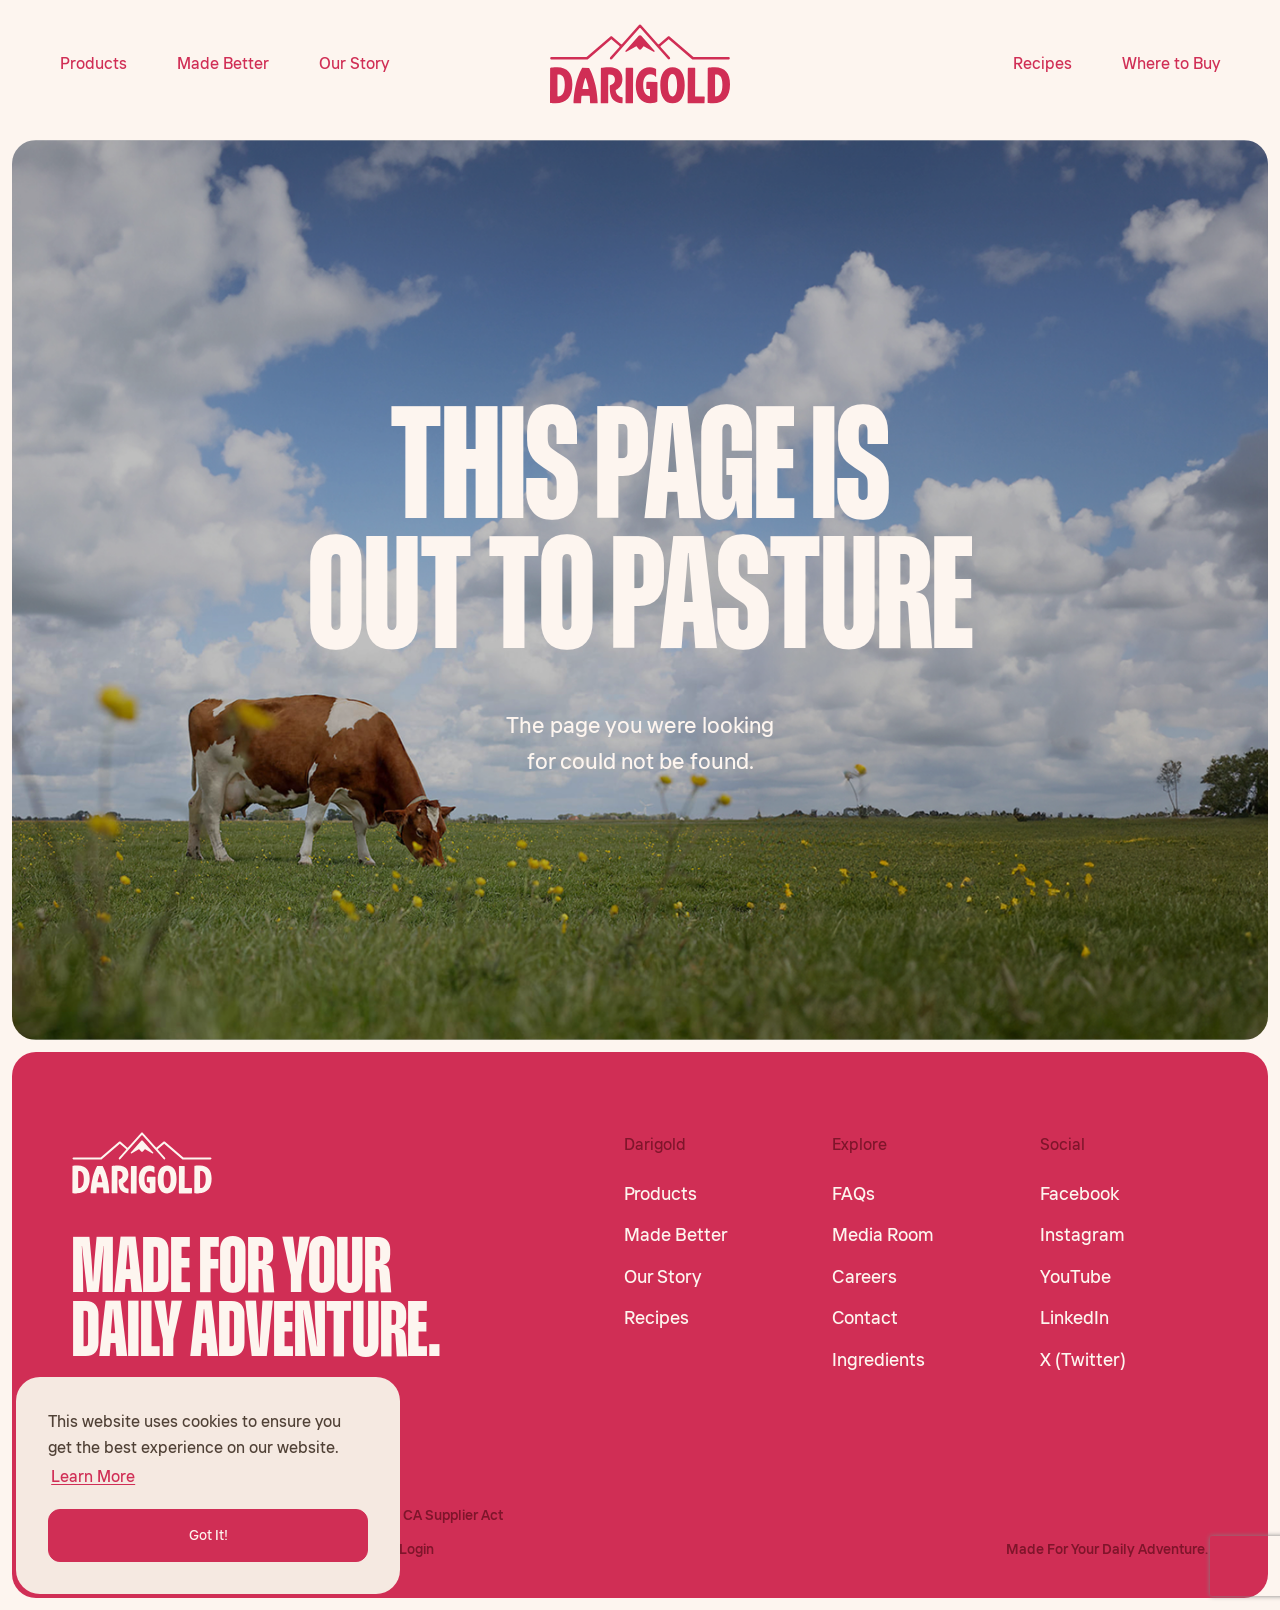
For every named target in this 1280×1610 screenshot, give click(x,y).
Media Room (883, 1235)
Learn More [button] (93, 1476)
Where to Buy (1171, 63)
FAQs (853, 1194)
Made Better (223, 63)
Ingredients (878, 1360)
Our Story (354, 63)
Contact (865, 1318)
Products (93, 63)
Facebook (1079, 1194)
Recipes (1042, 63)
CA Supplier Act (453, 1515)
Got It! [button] (208, 1535)
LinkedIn (1074, 1318)
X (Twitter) (1083, 1360)
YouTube (1075, 1277)
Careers (864, 1277)
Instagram (1082, 1235)
